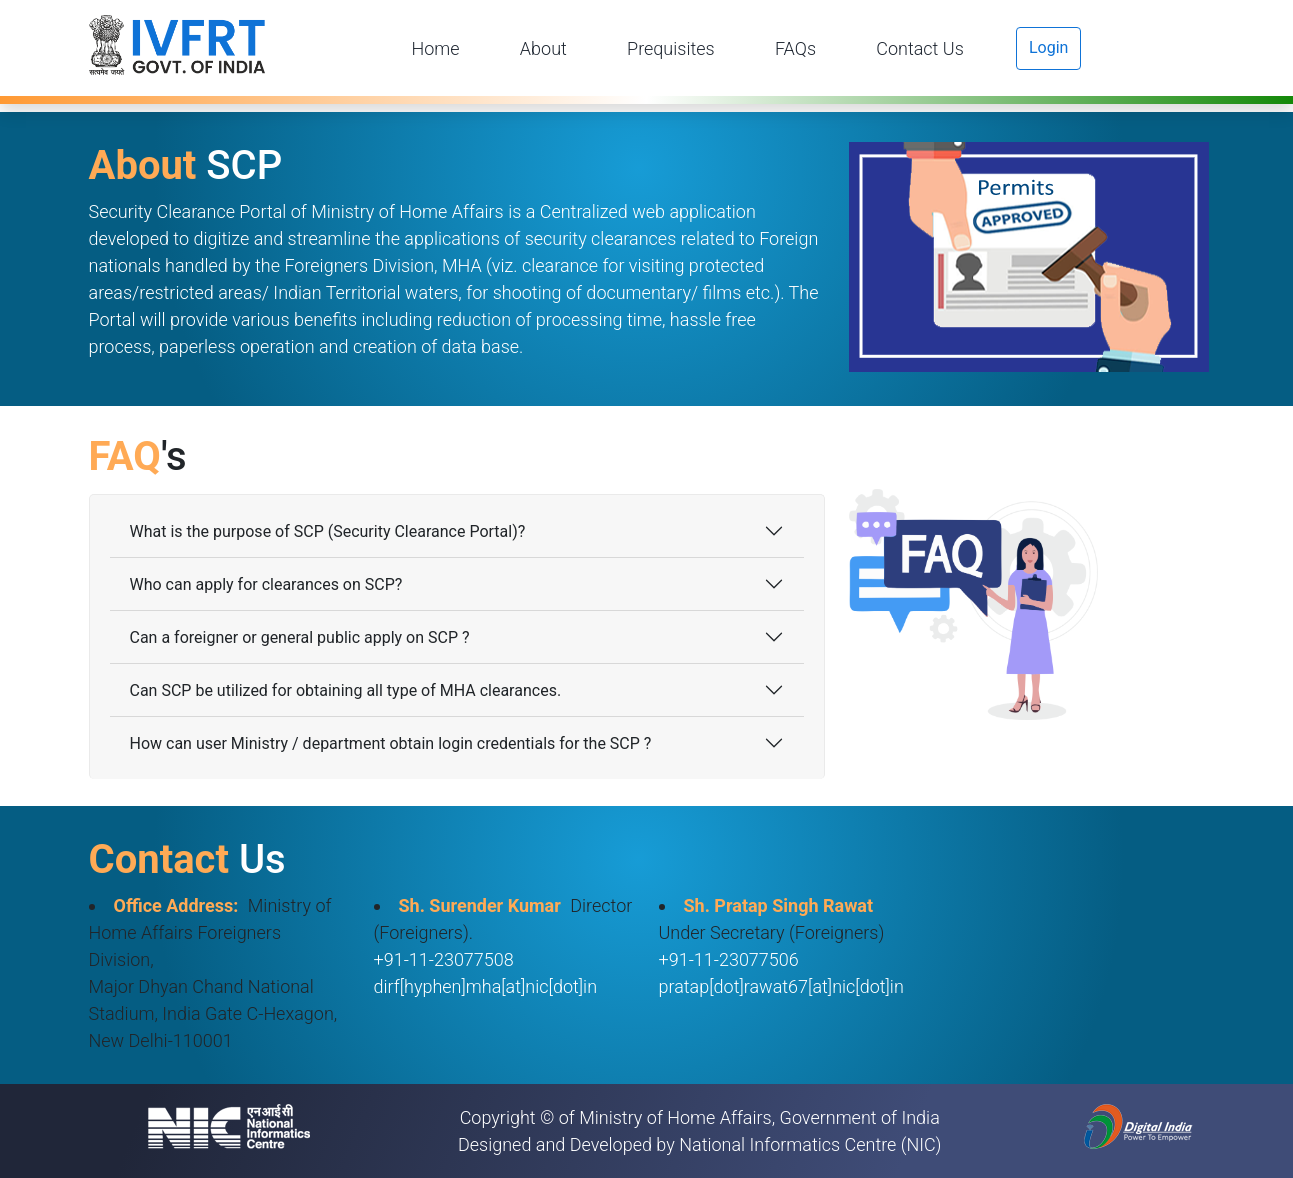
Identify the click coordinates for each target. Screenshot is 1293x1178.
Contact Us (920, 48)
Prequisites (671, 48)
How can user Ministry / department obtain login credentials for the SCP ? (391, 743)
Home (436, 48)
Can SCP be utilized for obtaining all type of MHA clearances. (346, 690)
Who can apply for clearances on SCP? (266, 584)
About (543, 48)
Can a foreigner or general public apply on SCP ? (300, 637)
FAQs (795, 48)
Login (1048, 47)
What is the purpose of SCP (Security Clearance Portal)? (328, 531)
